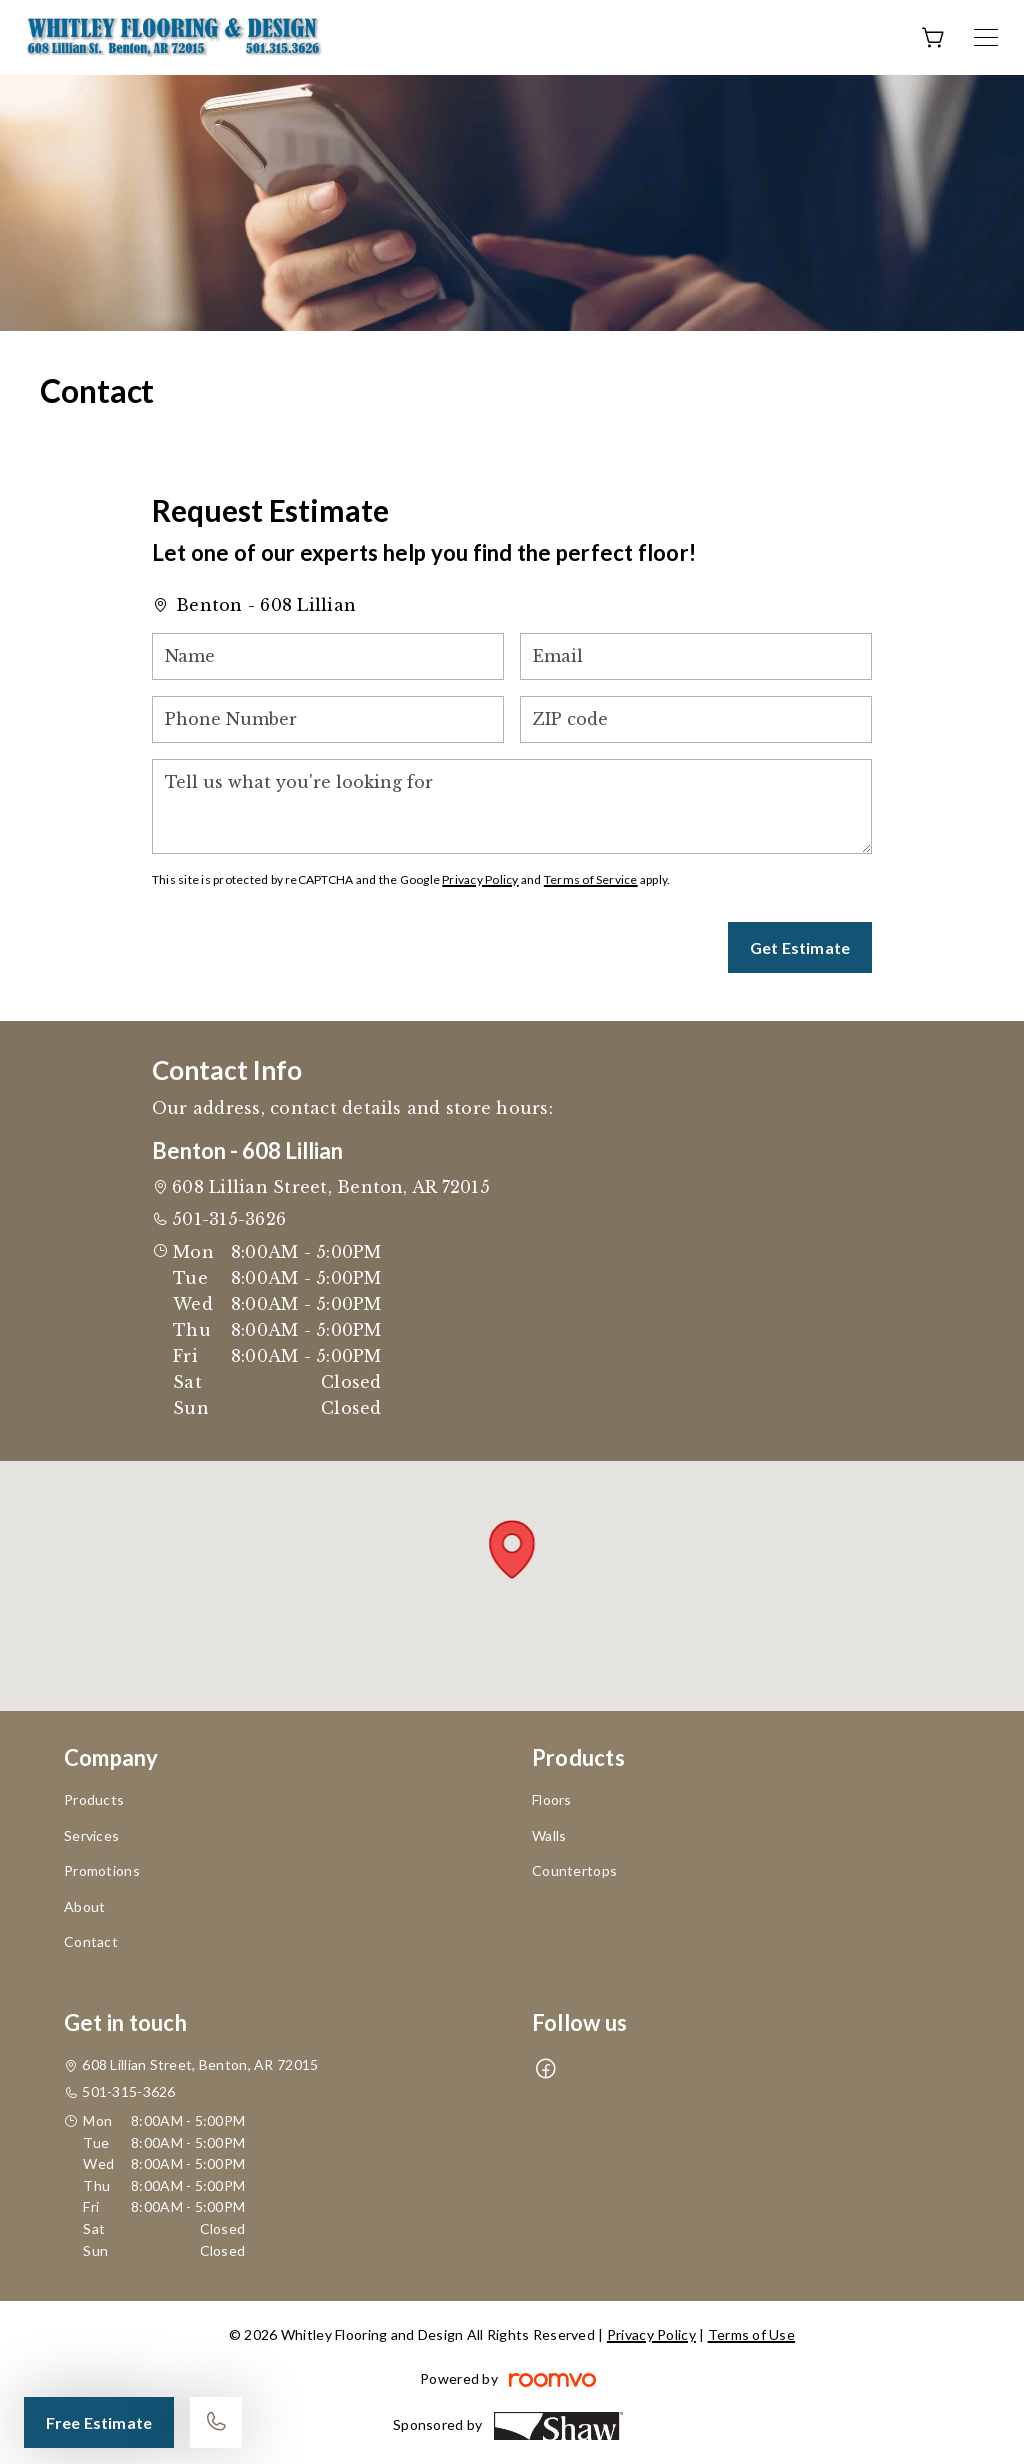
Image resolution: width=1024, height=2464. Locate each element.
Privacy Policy (480, 879)
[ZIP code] (696, 719)
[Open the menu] (986, 37)
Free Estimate (99, 2422)
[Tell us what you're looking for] (512, 806)
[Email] (696, 656)
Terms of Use (751, 2334)
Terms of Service (591, 879)
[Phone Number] (328, 719)
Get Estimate (800, 947)
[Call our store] (216, 2422)
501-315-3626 (229, 1219)
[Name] (328, 656)
